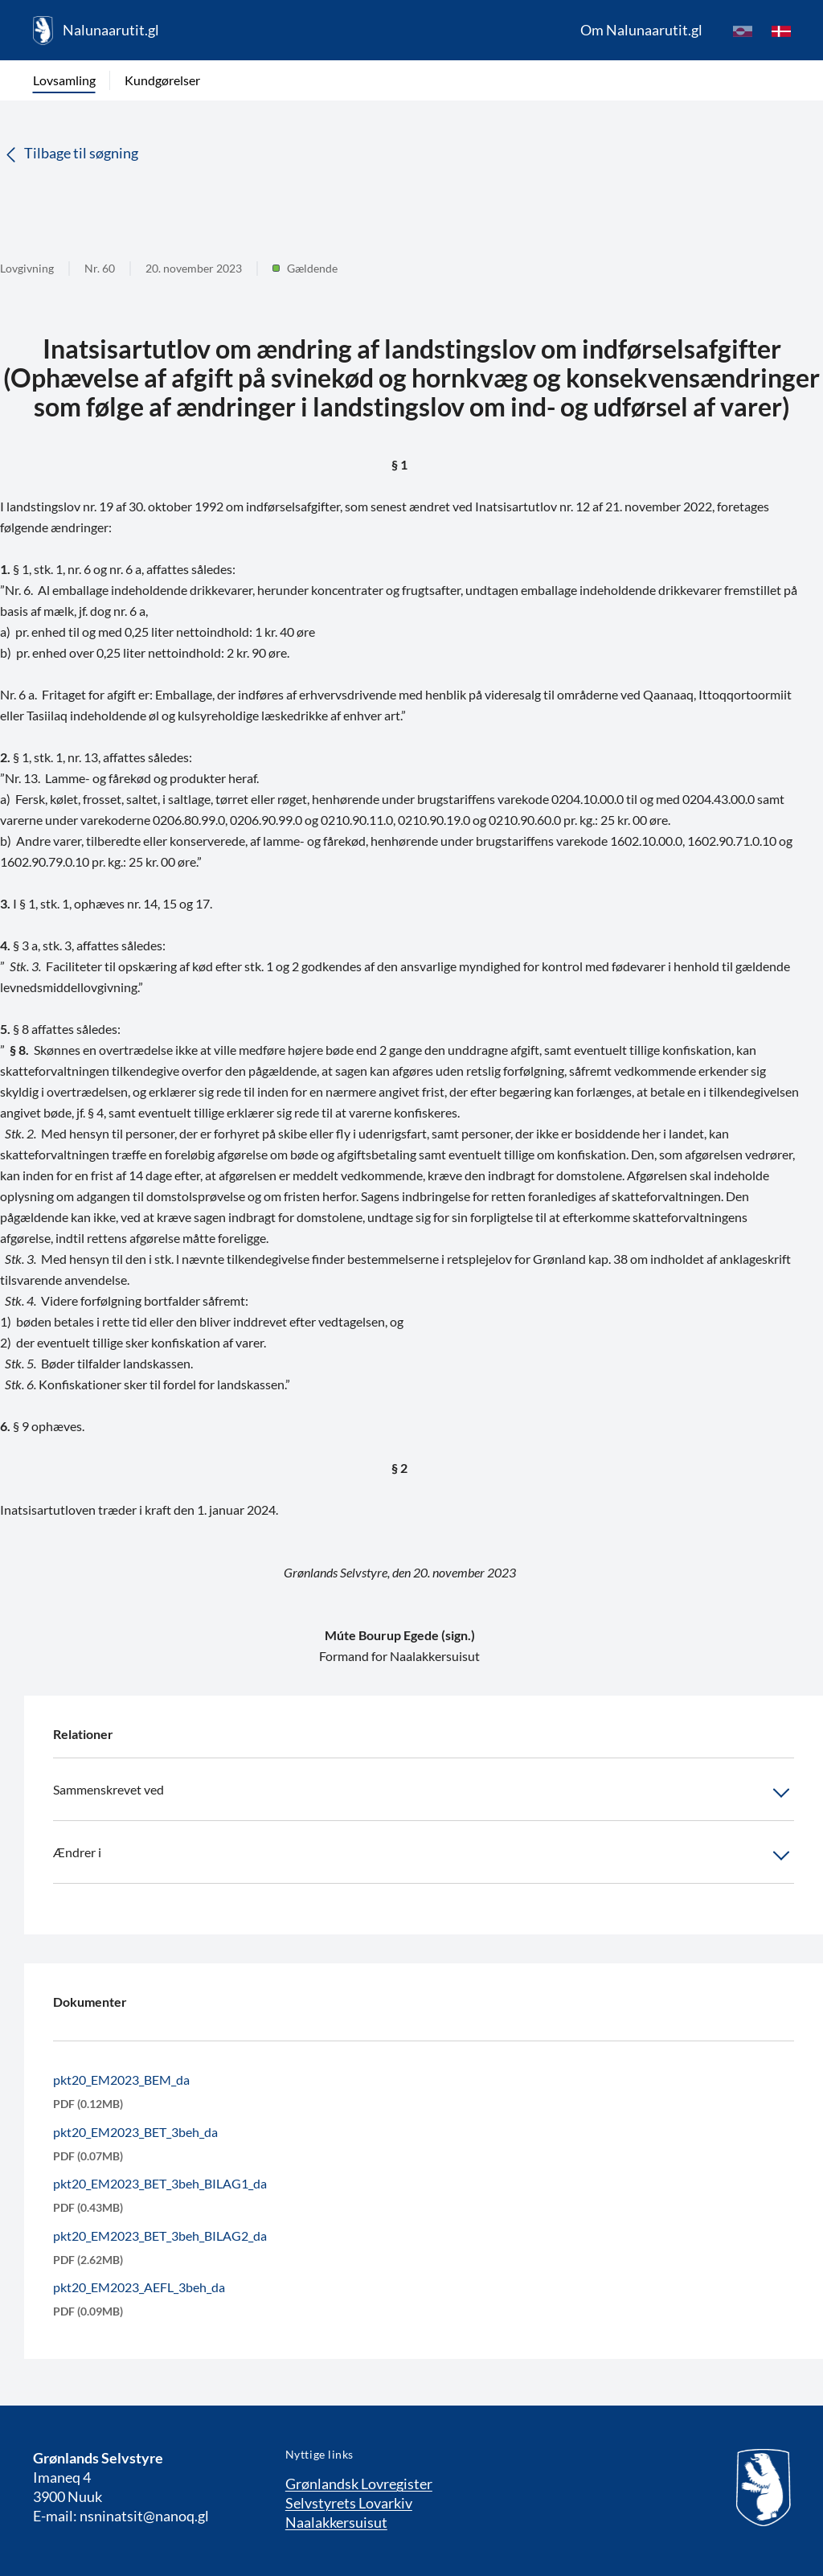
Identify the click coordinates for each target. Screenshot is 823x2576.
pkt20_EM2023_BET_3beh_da (135, 2131)
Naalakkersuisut (336, 2522)
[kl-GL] (742, 30)
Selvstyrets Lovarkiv (348, 2503)
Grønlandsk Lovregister (358, 2483)
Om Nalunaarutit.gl (641, 30)
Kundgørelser (162, 80)
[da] (781, 30)
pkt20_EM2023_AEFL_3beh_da (139, 2287)
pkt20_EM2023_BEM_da (121, 2079)
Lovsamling (64, 80)
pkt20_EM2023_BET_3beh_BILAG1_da (160, 2183)
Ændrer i (423, 1855)
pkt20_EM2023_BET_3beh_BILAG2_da (160, 2235)
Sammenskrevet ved (423, 1793)
